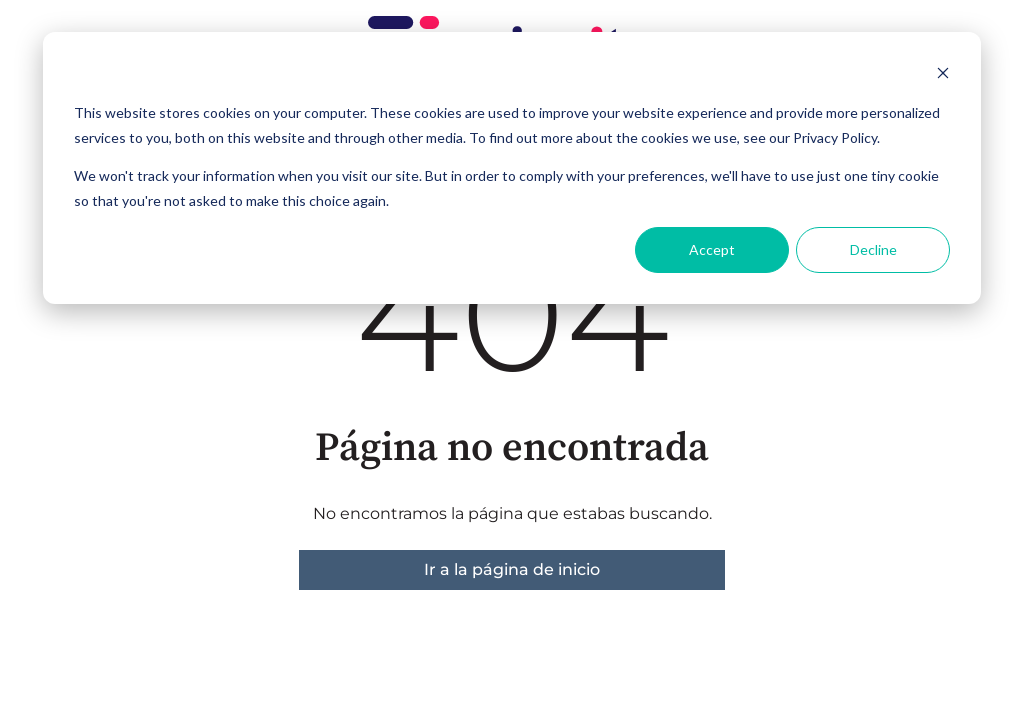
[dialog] (512, 168)
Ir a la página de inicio (512, 569)
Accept (712, 249)
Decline (873, 249)
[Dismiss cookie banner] (943, 75)
